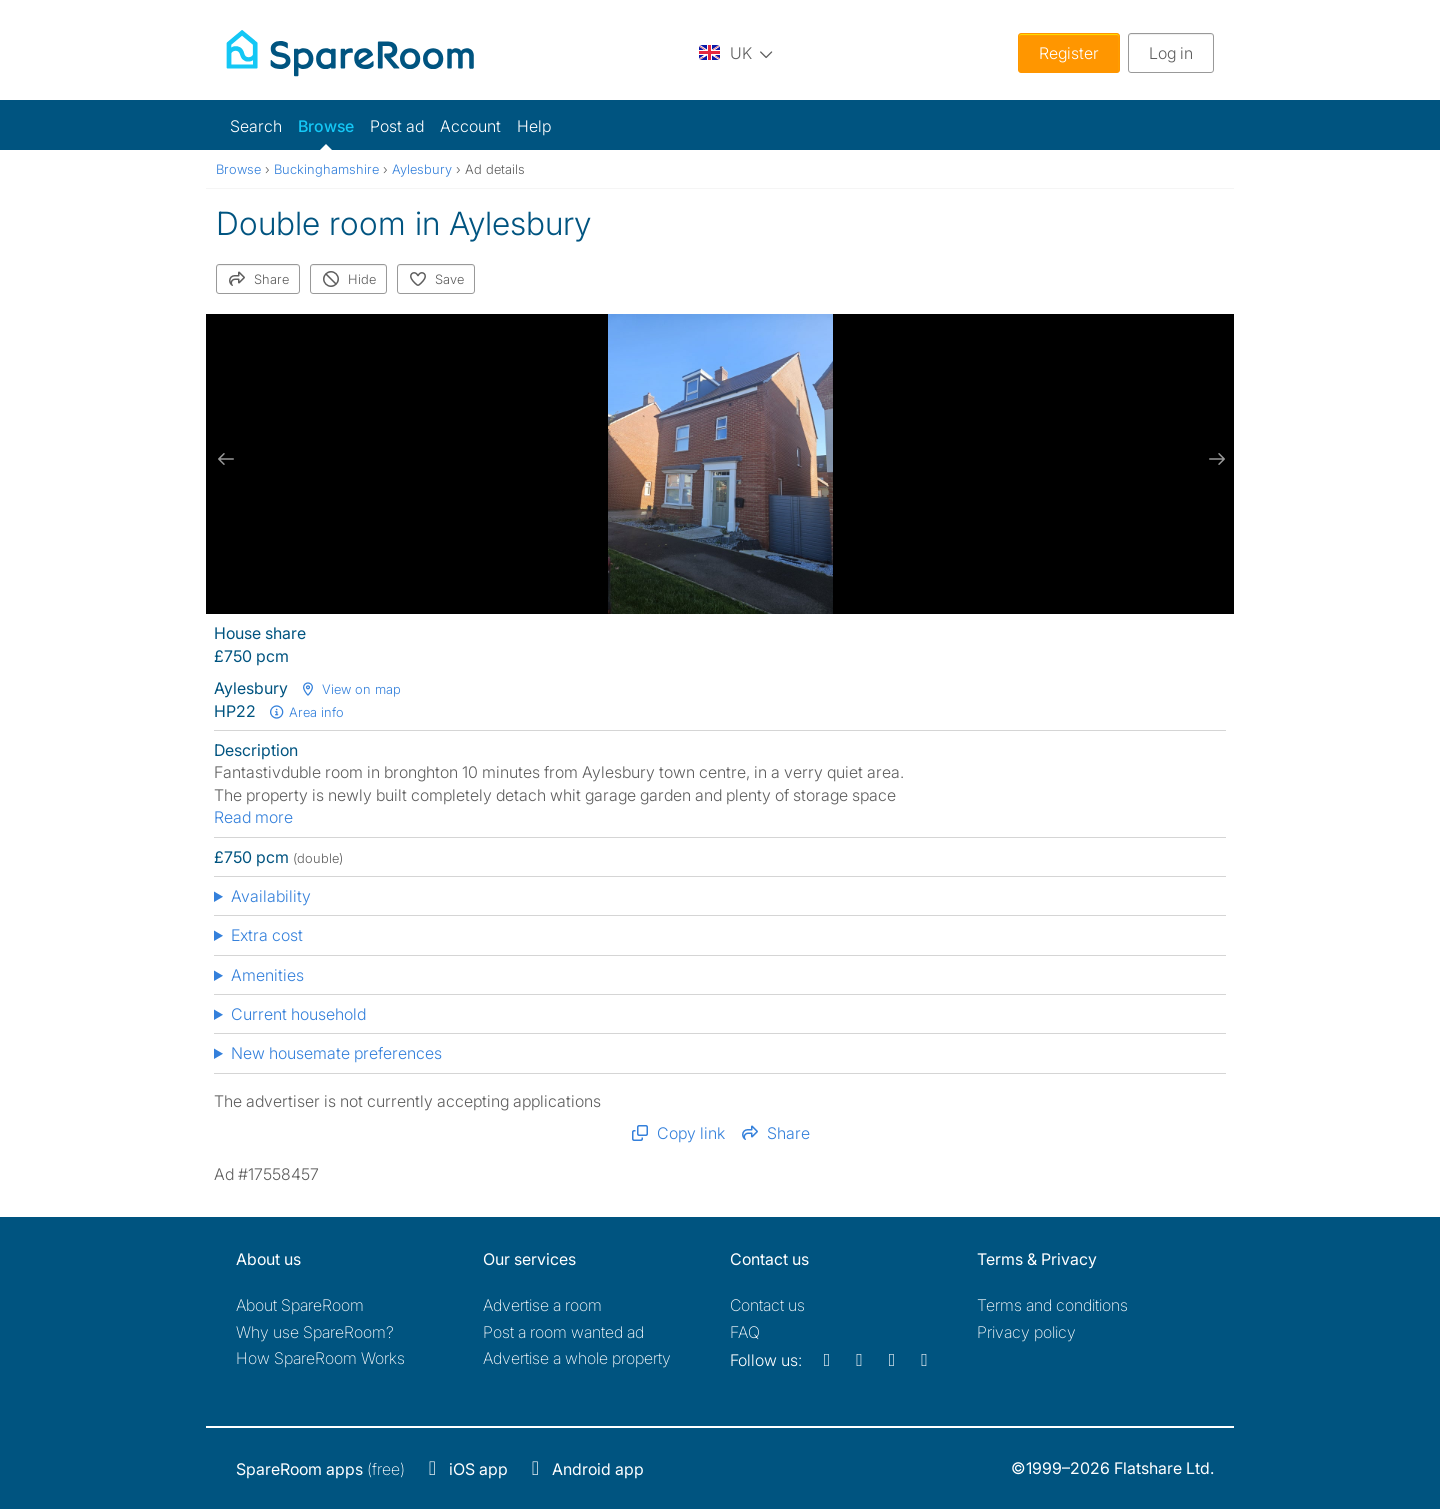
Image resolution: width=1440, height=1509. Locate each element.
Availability (271, 896)
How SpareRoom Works (320, 1358)
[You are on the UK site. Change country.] (736, 52)
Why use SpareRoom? (315, 1332)
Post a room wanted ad (563, 1332)
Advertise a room (542, 1305)
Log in (1171, 53)
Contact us (767, 1305)
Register (1069, 53)
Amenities (267, 975)
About (300, 1305)
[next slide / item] (1214, 459)
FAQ (745, 1332)
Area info (306, 712)
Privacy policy (1026, 1332)
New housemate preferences (336, 1053)
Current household (298, 1014)
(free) (320, 1469)
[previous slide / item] (226, 459)
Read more (253, 817)
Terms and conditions (1052, 1305)
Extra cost (267, 935)
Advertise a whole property (577, 1358)
